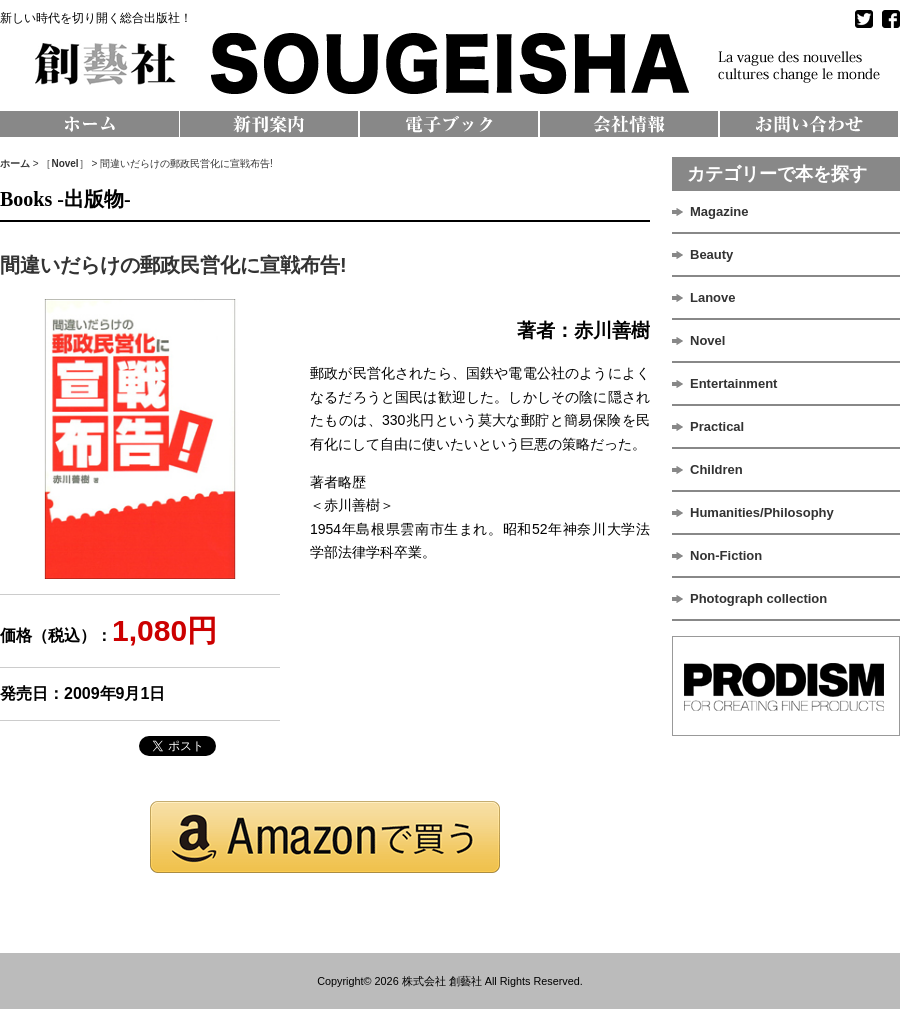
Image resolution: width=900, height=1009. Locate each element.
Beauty (711, 254)
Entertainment (733, 383)
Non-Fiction (726, 555)
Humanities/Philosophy (762, 512)
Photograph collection (758, 598)
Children (716, 469)
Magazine (719, 211)
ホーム (15, 163)
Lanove (713, 297)
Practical (717, 426)
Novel (64, 163)
